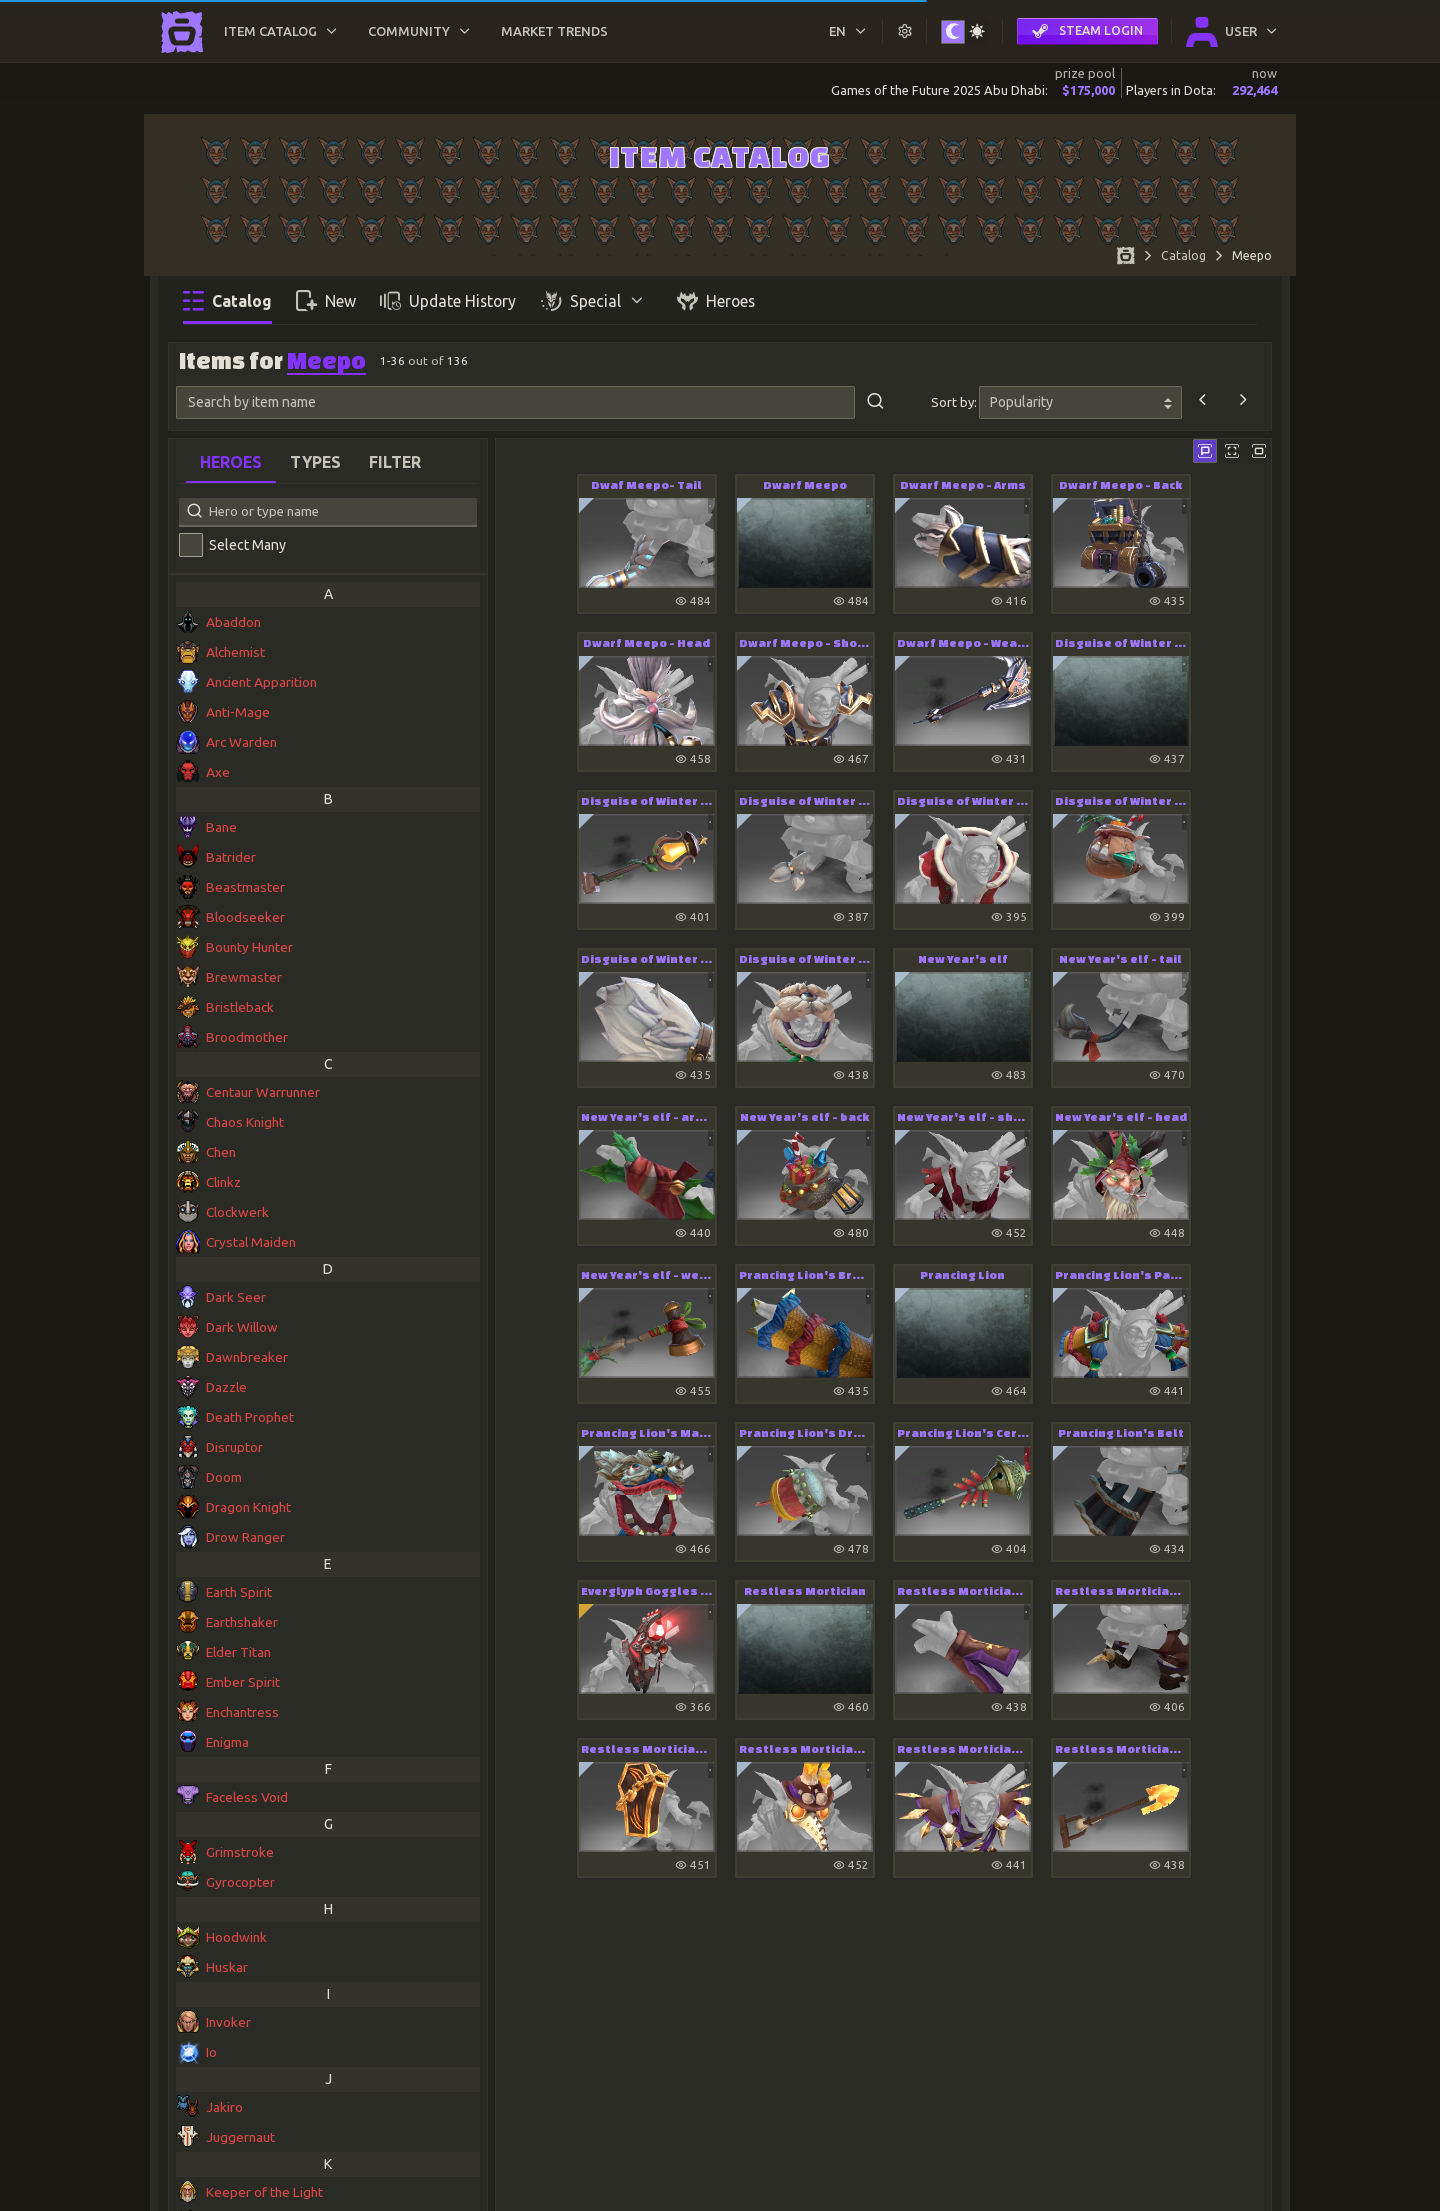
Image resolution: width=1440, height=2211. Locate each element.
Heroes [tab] (231, 462)
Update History (448, 300)
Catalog (227, 300)
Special (593, 300)
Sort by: (954, 402)
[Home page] (1126, 258)
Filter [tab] (395, 462)
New (326, 300)
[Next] (1243, 402)
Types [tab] (315, 462)
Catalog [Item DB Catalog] (1183, 255)
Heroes (716, 300)
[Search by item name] (515, 403)
